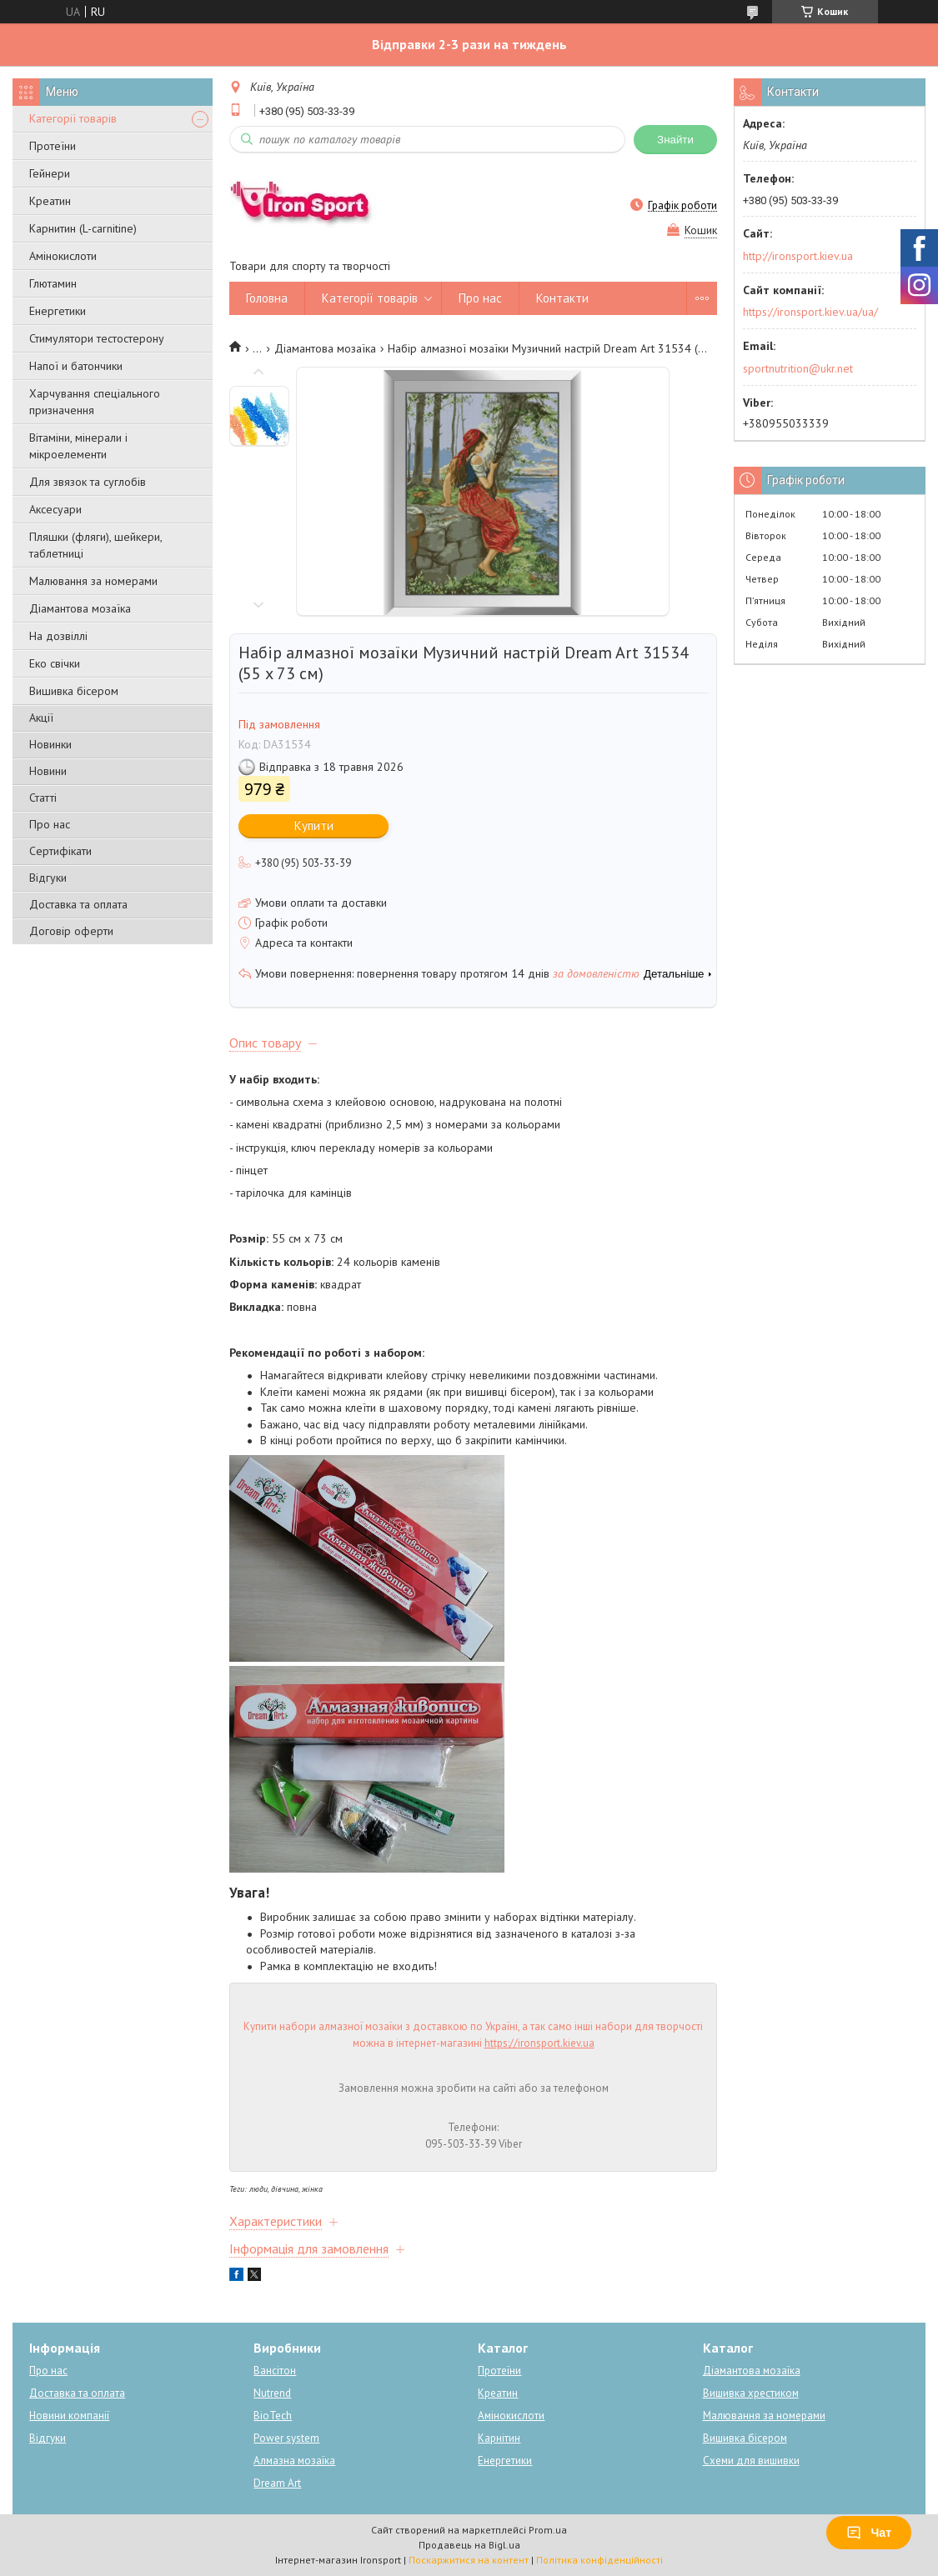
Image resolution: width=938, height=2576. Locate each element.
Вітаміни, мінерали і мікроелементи (78, 446)
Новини (48, 770)
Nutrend (272, 2393)
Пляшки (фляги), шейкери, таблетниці (95, 545)
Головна (267, 298)
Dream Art (277, 2483)
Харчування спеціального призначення (94, 402)
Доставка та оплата (78, 904)
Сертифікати (60, 850)
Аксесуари (55, 509)
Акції (41, 717)
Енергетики (57, 310)
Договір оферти (71, 930)
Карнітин (499, 2438)
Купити (314, 825)
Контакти (562, 298)
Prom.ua (548, 2529)
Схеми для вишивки (751, 2460)
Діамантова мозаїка (80, 608)
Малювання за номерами (93, 580)
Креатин (50, 200)
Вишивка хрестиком (751, 2393)
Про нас (49, 824)
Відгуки (48, 877)
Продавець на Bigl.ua (469, 2544)
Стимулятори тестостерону (96, 338)
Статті (43, 797)
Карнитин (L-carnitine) (83, 228)
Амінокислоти (63, 255)
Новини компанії (69, 2415)
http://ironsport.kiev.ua (798, 255)
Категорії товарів (73, 118)
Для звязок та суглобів (87, 481)
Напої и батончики (76, 365)
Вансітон (274, 2370)
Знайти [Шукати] (675, 139)
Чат (868, 2532)
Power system (286, 2438)
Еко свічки (54, 663)
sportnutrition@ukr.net (798, 368)
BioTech (272, 2415)
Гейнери (49, 173)
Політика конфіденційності (599, 2559)
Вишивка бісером (73, 690)
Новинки (50, 744)
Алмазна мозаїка (294, 2460)
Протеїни (52, 145)
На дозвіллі (58, 635)
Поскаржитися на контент (469, 2559)
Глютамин (53, 283)
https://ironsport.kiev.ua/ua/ (810, 311)
